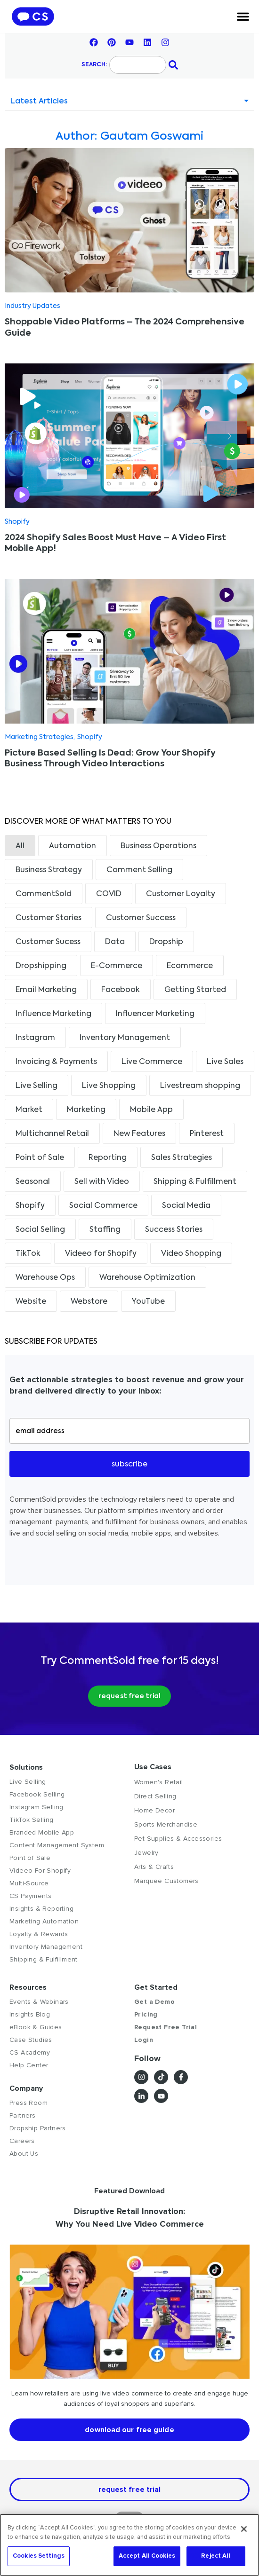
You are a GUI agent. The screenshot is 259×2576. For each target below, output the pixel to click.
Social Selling (40, 1230)
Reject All (215, 2556)
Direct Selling (155, 1796)
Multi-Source (29, 1883)
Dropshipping (41, 966)
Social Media (186, 1206)
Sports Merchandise (165, 1824)
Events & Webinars (39, 2002)
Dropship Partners (37, 2128)
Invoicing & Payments (56, 1062)
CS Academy (29, 2052)
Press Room (28, 2103)
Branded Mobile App (41, 1832)
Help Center (28, 2065)
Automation (72, 846)
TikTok (28, 1254)
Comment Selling (139, 870)
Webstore (89, 1302)
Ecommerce (190, 966)
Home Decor (154, 1810)
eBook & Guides (35, 2027)
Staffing (105, 1230)
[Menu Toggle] (243, 16)
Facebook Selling (37, 1794)
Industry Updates (32, 306)
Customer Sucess (48, 942)
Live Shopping (109, 1086)
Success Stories (173, 1230)
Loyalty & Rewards (38, 1934)
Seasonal (33, 1182)
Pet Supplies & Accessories (178, 1839)
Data (115, 942)
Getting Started (195, 990)
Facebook (120, 990)
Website (31, 1302)
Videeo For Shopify (40, 1871)
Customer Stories (48, 918)
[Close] (244, 2529)
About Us (23, 2154)
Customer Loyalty (180, 894)
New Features (139, 1134)
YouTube (148, 1302)
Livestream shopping (200, 1086)
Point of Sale (40, 1158)
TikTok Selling (31, 1820)
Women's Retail (158, 1782)
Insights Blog (29, 2014)
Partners (22, 2115)
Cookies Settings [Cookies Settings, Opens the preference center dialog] (39, 2556)
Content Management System (56, 1845)
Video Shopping (191, 1254)
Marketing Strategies (39, 737)
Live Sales (225, 1062)
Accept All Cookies (147, 2556)
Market (29, 1110)
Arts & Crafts (154, 1867)
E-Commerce (116, 966)
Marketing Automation (44, 1921)
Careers (22, 2141)
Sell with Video (101, 1182)
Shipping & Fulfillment (195, 1182)
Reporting (108, 1158)
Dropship (166, 942)
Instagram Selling (36, 1807)
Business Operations (158, 846)
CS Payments (30, 1896)
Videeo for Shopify (101, 1254)
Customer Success (141, 918)
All (20, 846)
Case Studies (30, 2040)
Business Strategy (49, 870)
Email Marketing (46, 990)
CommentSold (44, 894)
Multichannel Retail (52, 1134)
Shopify (17, 522)
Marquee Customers (166, 1881)
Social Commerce (103, 1206)
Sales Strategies (181, 1158)
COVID (108, 894)
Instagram (35, 1038)
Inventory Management (125, 1038)
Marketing (86, 1110)
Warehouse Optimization (147, 1278)
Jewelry (146, 1853)
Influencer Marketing (155, 1014)
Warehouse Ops (45, 1278)
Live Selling (36, 1086)
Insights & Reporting (41, 1909)
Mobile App (151, 1110)
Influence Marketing (53, 1014)
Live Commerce (151, 1062)
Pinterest (207, 1134)
